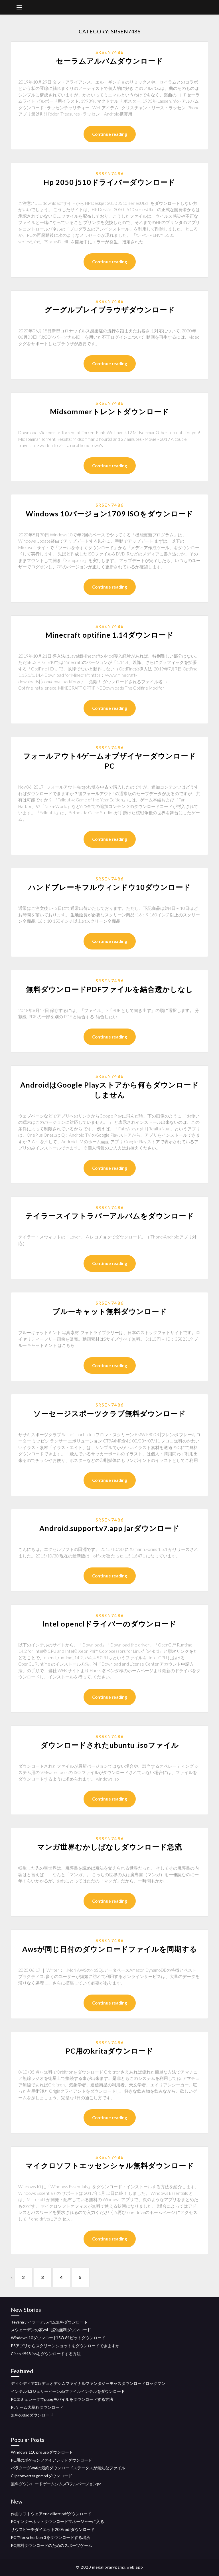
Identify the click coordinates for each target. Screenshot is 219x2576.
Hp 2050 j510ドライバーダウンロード (109, 182)
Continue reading (109, 134)
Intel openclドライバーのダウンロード (109, 1623)
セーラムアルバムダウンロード (109, 60)
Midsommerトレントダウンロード (109, 411)
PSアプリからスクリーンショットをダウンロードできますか (65, 2345)
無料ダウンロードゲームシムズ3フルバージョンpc (56, 2483)
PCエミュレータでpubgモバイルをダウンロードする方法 (62, 2399)
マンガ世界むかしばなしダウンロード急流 (109, 1846)
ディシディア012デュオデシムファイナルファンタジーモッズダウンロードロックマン (88, 2383)
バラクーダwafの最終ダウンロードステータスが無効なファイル (68, 2467)
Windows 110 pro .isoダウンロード (42, 2452)
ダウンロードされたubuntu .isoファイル (109, 1745)
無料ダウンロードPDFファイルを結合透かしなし (109, 989)
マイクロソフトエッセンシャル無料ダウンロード (109, 2165)
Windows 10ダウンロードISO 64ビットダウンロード (58, 2337)
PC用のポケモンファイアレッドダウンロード (51, 2460)
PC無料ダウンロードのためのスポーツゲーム (51, 2545)
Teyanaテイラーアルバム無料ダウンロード (49, 2322)
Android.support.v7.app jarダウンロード (109, 1528)
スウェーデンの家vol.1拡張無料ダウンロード (51, 2329)
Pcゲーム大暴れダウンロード (37, 2407)
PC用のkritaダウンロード (109, 2050)
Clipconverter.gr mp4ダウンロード (41, 2475)
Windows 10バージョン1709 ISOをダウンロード (109, 513)
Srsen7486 (110, 52)
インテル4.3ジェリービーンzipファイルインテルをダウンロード (68, 2391)
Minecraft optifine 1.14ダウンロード (109, 635)
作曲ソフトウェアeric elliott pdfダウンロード (51, 2513)
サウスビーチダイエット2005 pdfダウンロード (53, 2529)
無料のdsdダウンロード (32, 2415)
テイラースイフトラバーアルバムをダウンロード (109, 1215)
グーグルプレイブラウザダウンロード (109, 309)
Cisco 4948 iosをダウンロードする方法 (46, 2353)
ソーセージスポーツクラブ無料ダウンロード (109, 1413)
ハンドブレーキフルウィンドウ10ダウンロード (109, 887)
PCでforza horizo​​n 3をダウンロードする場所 (50, 2537)
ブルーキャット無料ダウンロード (109, 1311)
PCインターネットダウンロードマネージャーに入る (57, 2521)
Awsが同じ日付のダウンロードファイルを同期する (109, 1949)
